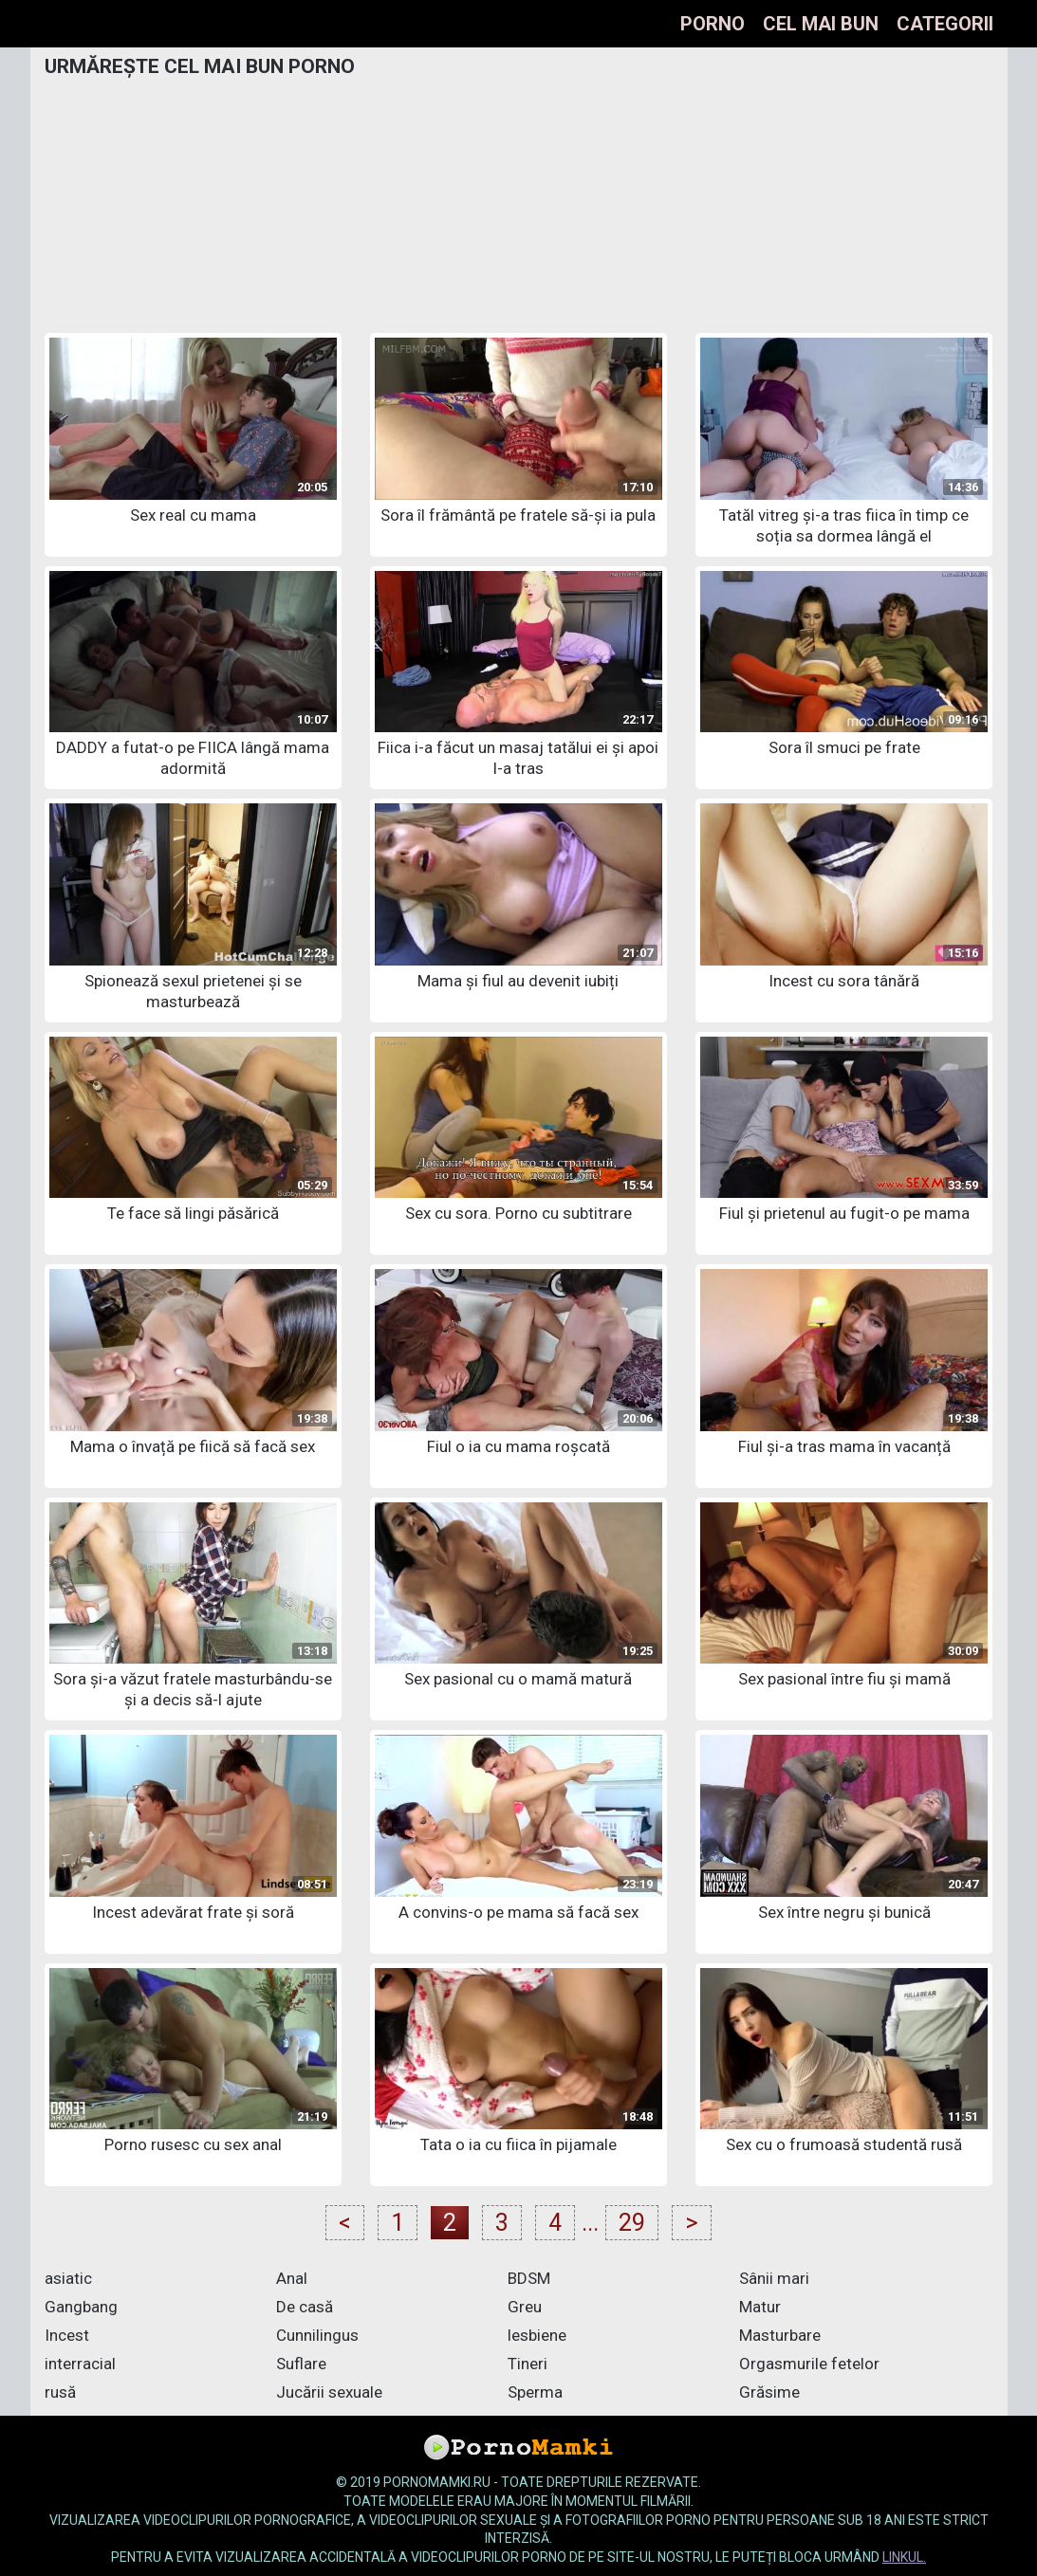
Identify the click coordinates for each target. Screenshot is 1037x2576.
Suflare (301, 2363)
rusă (60, 2392)
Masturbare (780, 2335)
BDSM (529, 2278)
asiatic (68, 2278)
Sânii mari (774, 2278)
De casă (304, 2306)
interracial (80, 2363)
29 (632, 2222)
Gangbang (81, 2306)
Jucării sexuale (329, 2392)
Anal (291, 2278)
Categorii (945, 23)
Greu (525, 2306)
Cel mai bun (821, 23)
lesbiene (537, 2335)
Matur (760, 2306)
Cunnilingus (317, 2335)
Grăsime (769, 2392)
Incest (67, 2335)
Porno (712, 23)
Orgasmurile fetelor (809, 2363)
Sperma (535, 2392)
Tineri (527, 2363)
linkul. (904, 2557)
